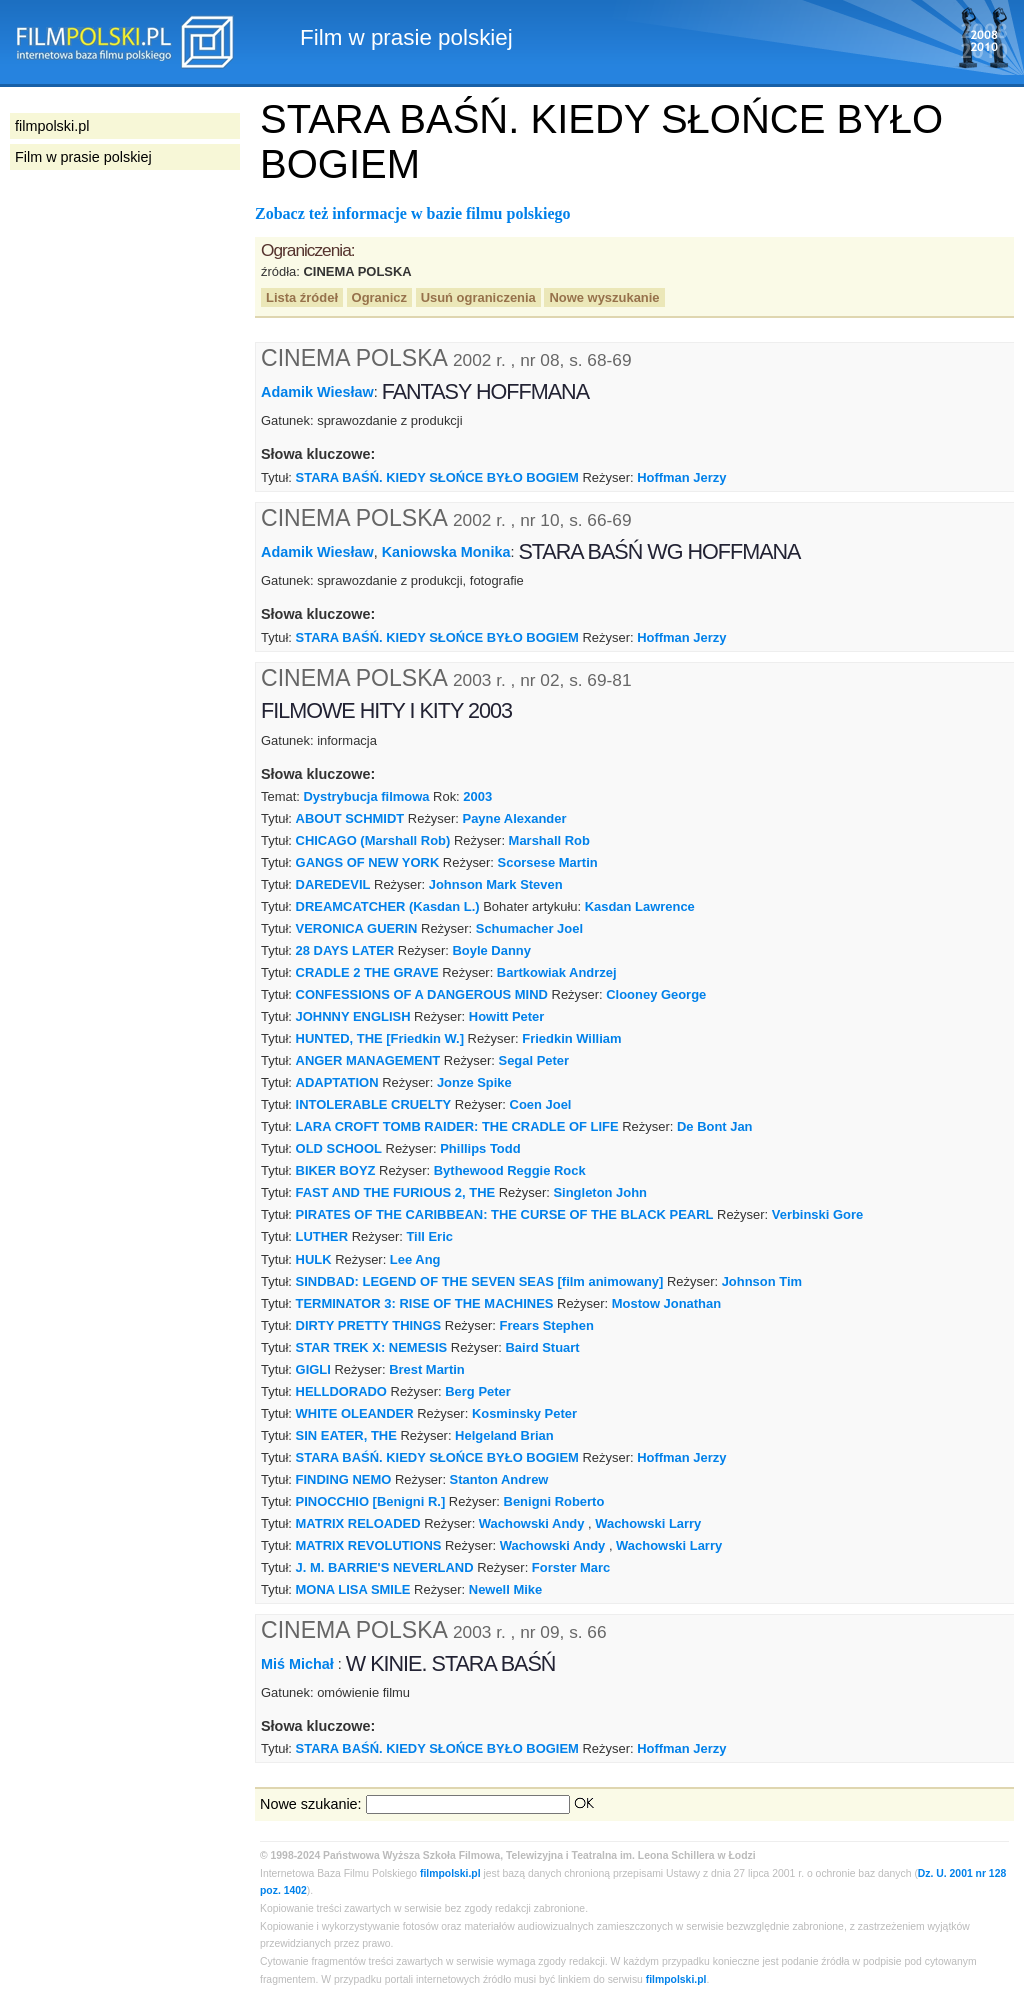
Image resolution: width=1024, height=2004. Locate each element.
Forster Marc (571, 1567)
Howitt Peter (507, 1016)
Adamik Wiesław (317, 392)
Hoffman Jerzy (681, 477)
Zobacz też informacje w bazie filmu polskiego (413, 213)
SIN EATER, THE (346, 1435)
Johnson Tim (762, 1281)
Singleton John (600, 1192)
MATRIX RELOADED (358, 1523)
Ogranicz (379, 297)
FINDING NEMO (344, 1479)
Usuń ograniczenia (478, 297)
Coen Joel (541, 1104)
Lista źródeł (302, 297)
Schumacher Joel (529, 928)
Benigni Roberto (554, 1501)
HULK (314, 1259)
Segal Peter (534, 1060)
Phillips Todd (480, 1148)
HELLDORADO (341, 1391)
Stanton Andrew (499, 1479)
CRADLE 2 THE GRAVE (367, 972)
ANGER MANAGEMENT (368, 1060)
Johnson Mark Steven (496, 884)
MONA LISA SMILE (353, 1589)
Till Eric (429, 1236)
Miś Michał (299, 1663)
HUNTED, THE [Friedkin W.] (380, 1038)
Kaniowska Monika (446, 552)
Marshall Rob (549, 840)
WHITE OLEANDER (355, 1413)
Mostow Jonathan (666, 1303)
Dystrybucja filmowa (366, 796)
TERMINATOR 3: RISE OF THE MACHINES (425, 1303)
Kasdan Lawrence (640, 906)
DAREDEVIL (333, 884)
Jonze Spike (474, 1082)
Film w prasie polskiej (83, 157)
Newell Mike (505, 1589)
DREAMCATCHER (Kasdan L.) (388, 906)
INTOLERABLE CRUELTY (374, 1104)
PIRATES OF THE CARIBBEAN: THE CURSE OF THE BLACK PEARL (505, 1214)
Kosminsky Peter (524, 1413)
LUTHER (322, 1236)
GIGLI (313, 1369)
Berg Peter (478, 1391)
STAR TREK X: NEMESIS (372, 1347)
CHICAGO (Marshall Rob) (373, 840)
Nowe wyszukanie (604, 297)
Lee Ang (415, 1259)
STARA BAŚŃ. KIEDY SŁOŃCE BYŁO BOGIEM (437, 477)
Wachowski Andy (532, 1523)
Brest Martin (427, 1369)
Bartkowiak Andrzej (557, 972)
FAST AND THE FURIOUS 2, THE (396, 1192)
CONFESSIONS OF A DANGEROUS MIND (422, 994)
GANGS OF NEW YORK (368, 862)
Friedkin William (571, 1038)
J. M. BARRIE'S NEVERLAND (385, 1567)
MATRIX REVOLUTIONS (369, 1545)
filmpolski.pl (450, 1873)
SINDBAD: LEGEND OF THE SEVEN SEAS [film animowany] (480, 1281)
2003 (477, 796)
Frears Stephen (547, 1325)
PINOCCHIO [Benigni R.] (371, 1501)
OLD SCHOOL (339, 1148)
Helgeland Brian (504, 1435)
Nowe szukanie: (311, 1804)
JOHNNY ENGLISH (353, 1016)
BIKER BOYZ (336, 1170)
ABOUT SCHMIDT (350, 818)
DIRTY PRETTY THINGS (369, 1325)
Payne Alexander (515, 818)
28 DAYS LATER (345, 950)
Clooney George (656, 994)
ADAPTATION (337, 1082)
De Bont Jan (715, 1126)
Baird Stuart (543, 1347)
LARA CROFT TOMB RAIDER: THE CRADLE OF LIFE (457, 1126)
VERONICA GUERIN (357, 928)
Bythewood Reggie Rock (510, 1170)
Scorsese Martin (548, 862)
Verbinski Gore (817, 1214)
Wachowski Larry (648, 1523)
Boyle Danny (492, 950)
